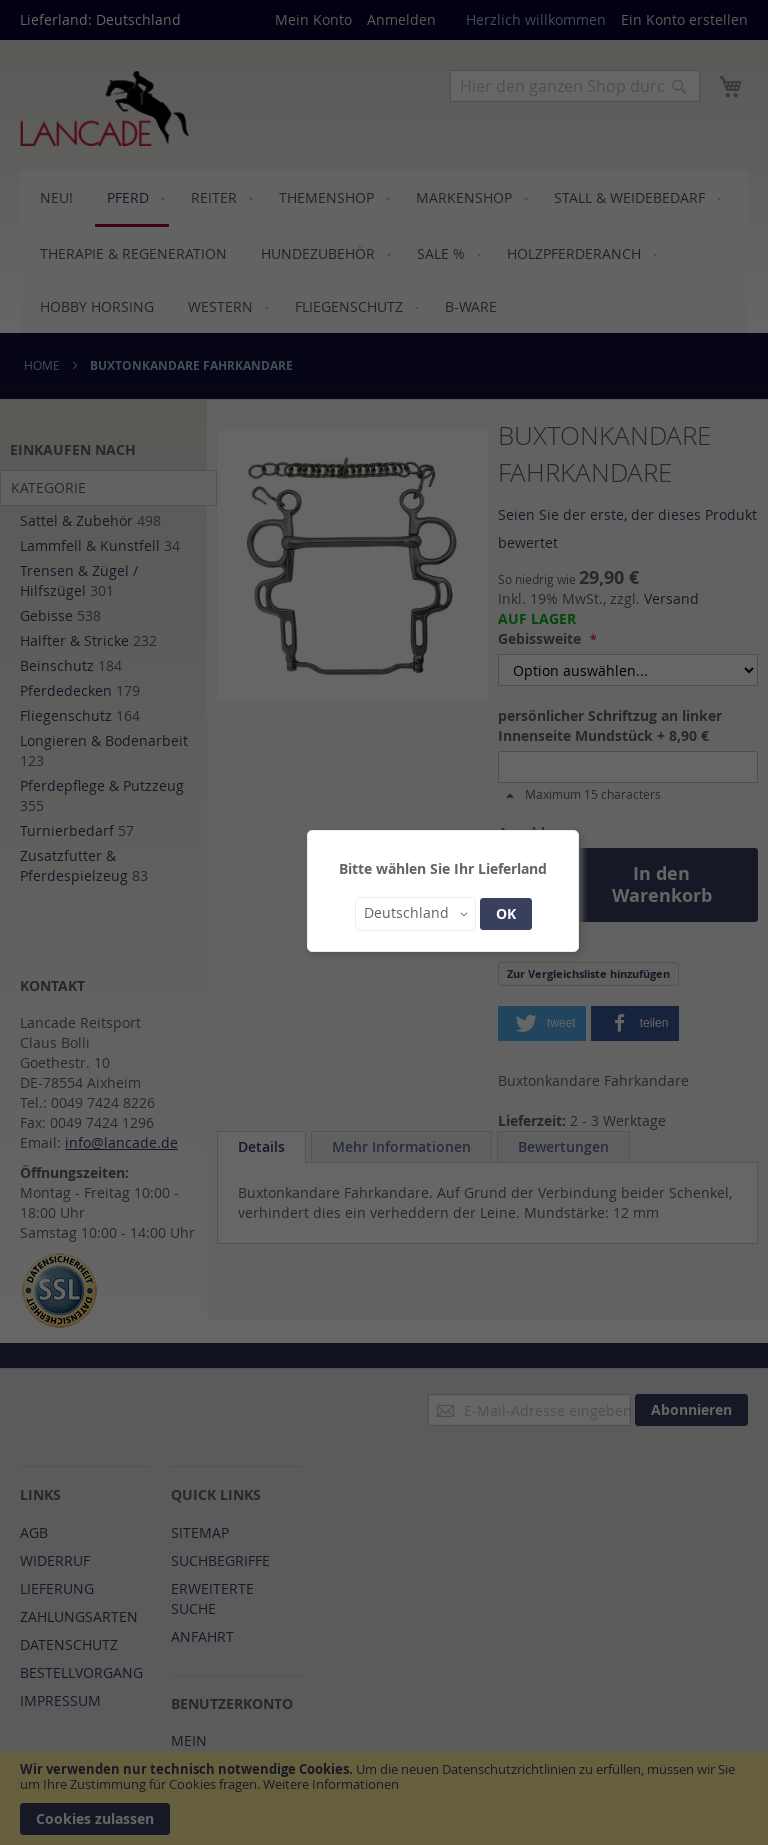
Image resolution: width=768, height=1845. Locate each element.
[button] (415, 914)
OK (506, 913)
